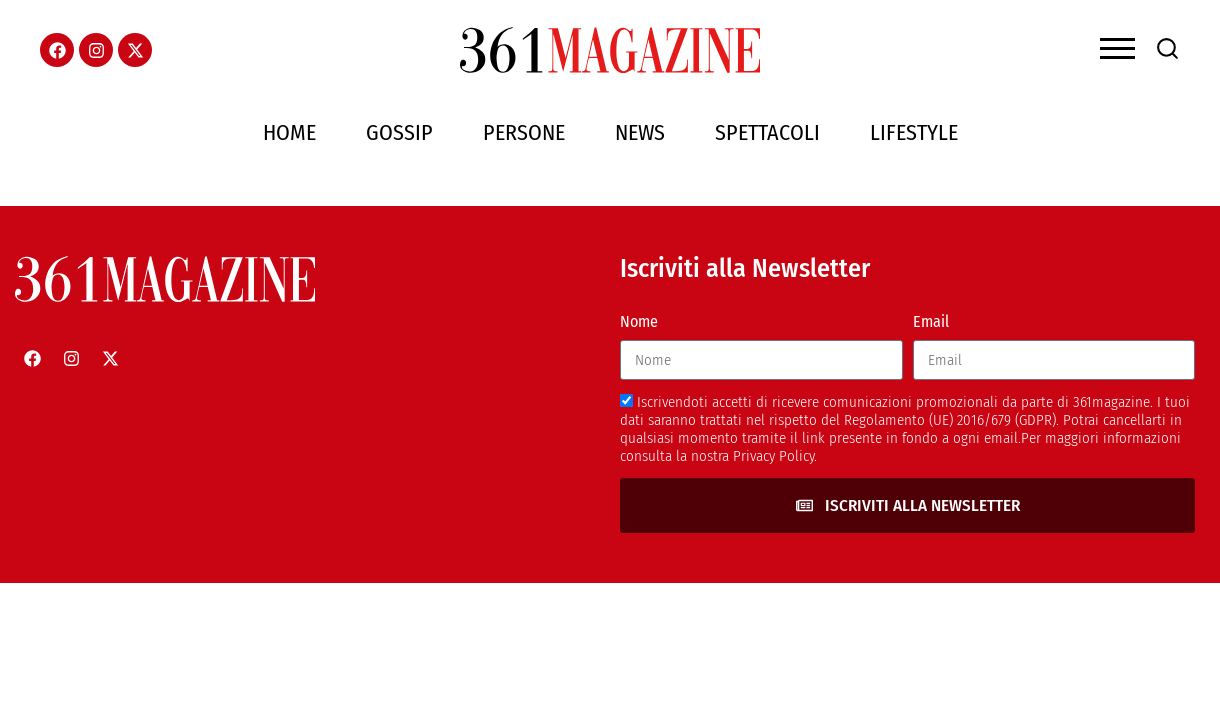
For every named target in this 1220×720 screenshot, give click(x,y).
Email (931, 321)
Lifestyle (914, 132)
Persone (524, 132)
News (640, 132)
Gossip (399, 132)
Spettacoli (767, 132)
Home (289, 132)
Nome (639, 321)
